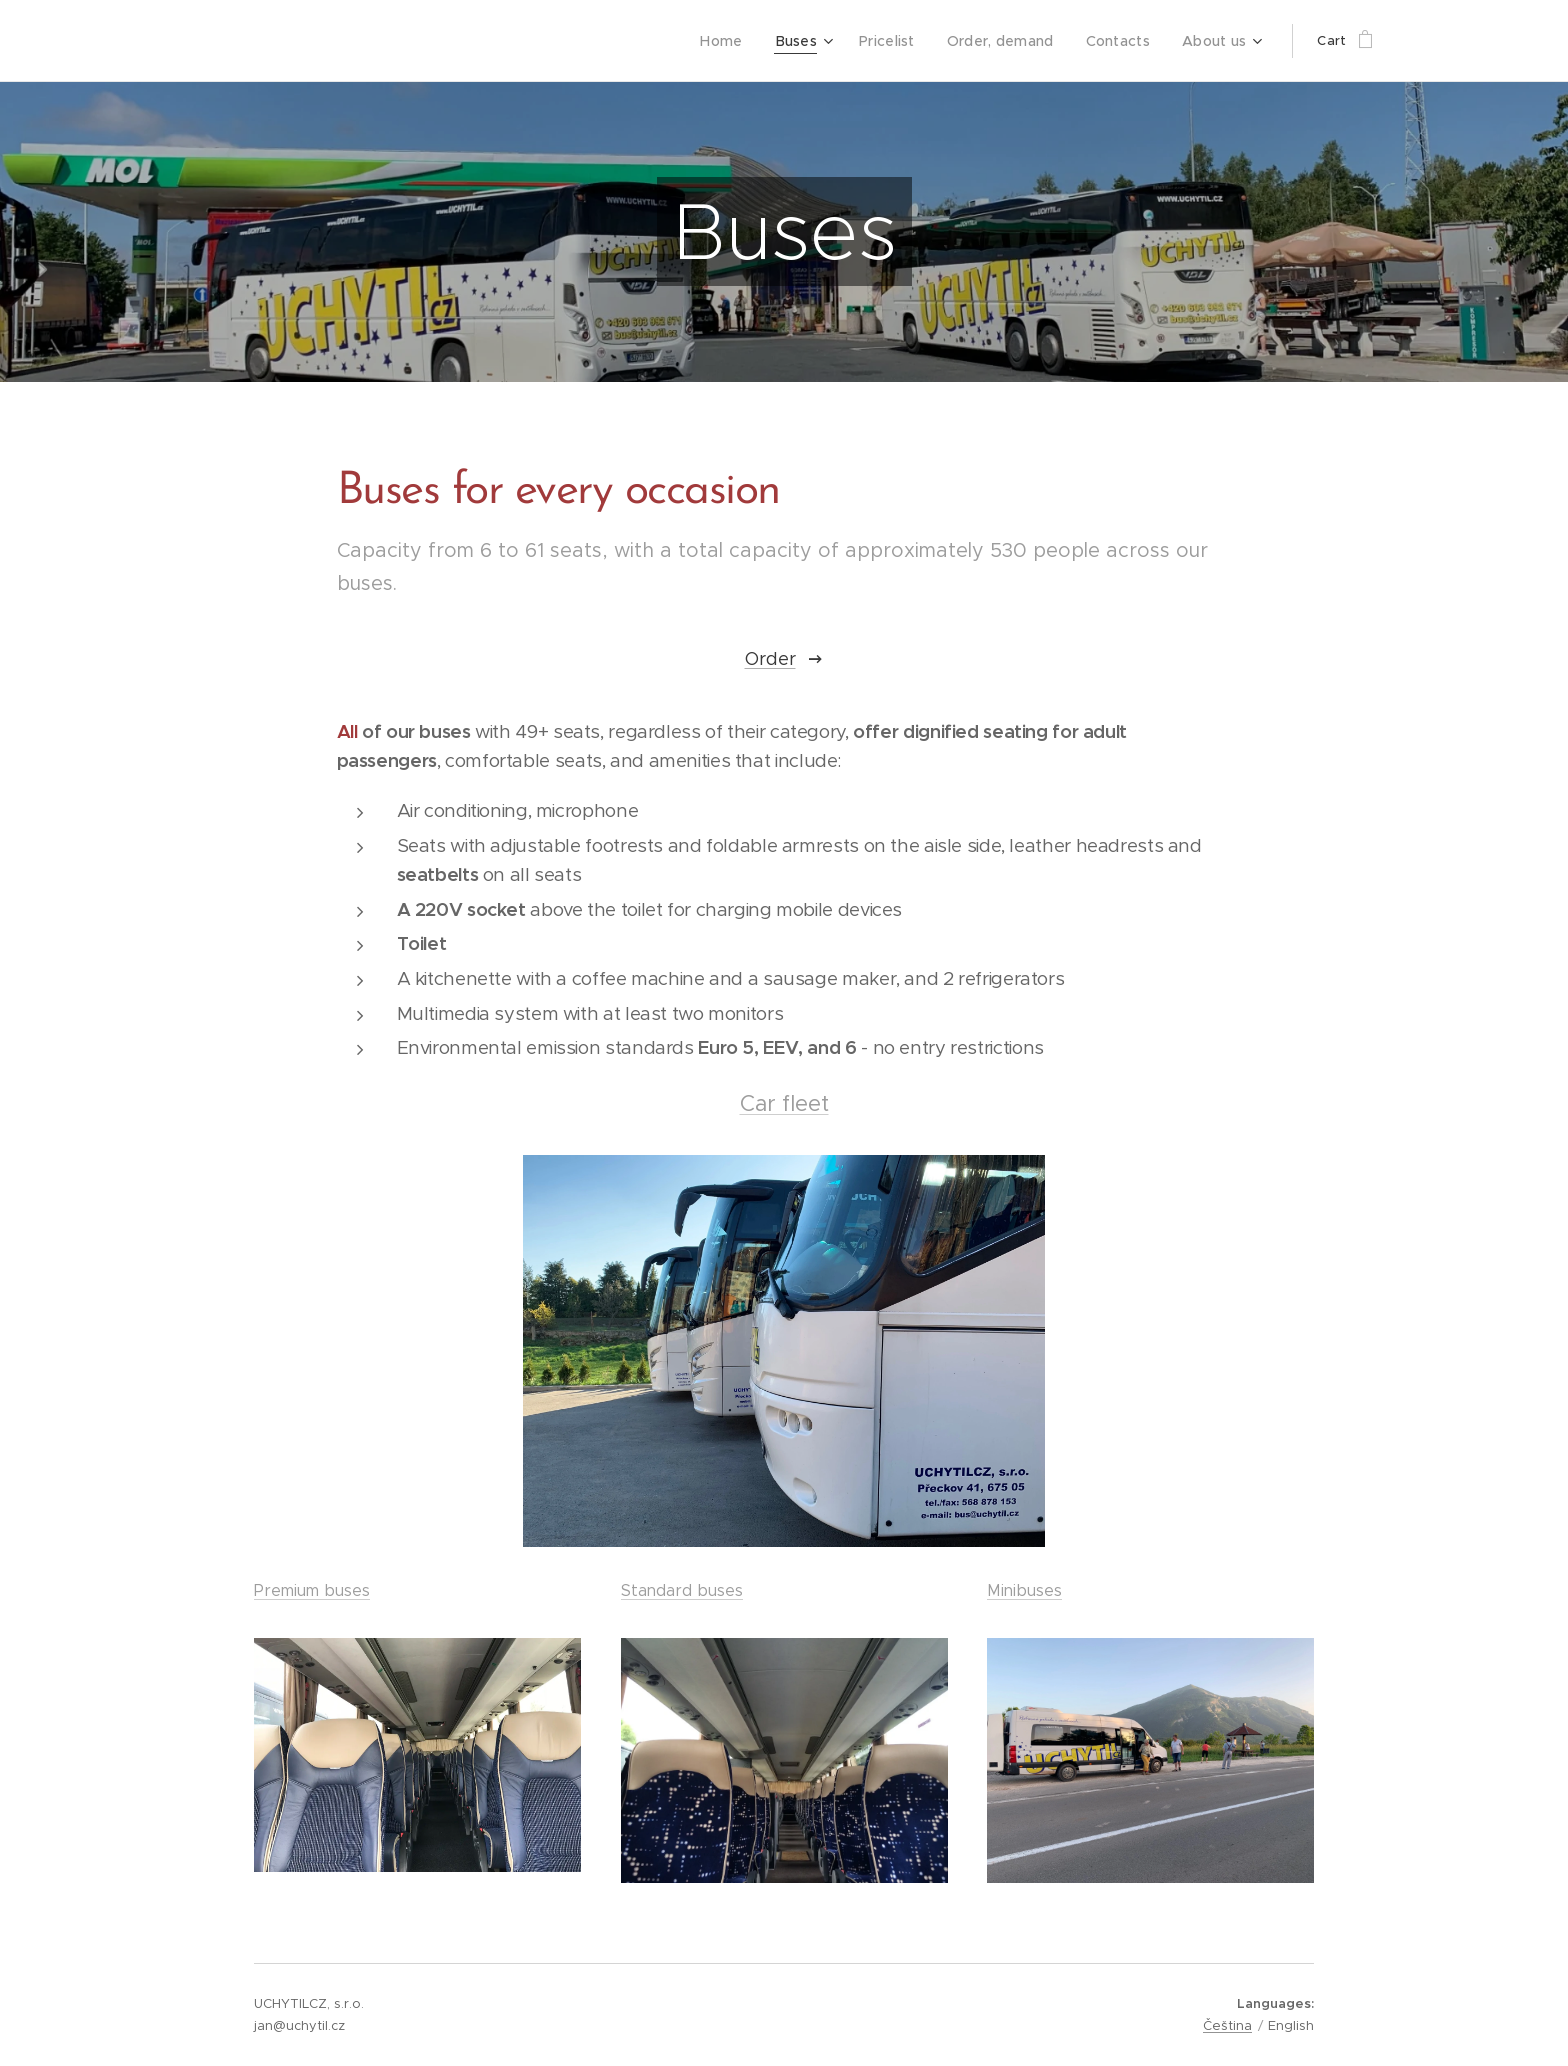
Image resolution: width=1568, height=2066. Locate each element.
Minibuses (1024, 1590)
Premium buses (312, 1590)
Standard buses (682, 1590)
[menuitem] (744, 41)
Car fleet (784, 1103)
